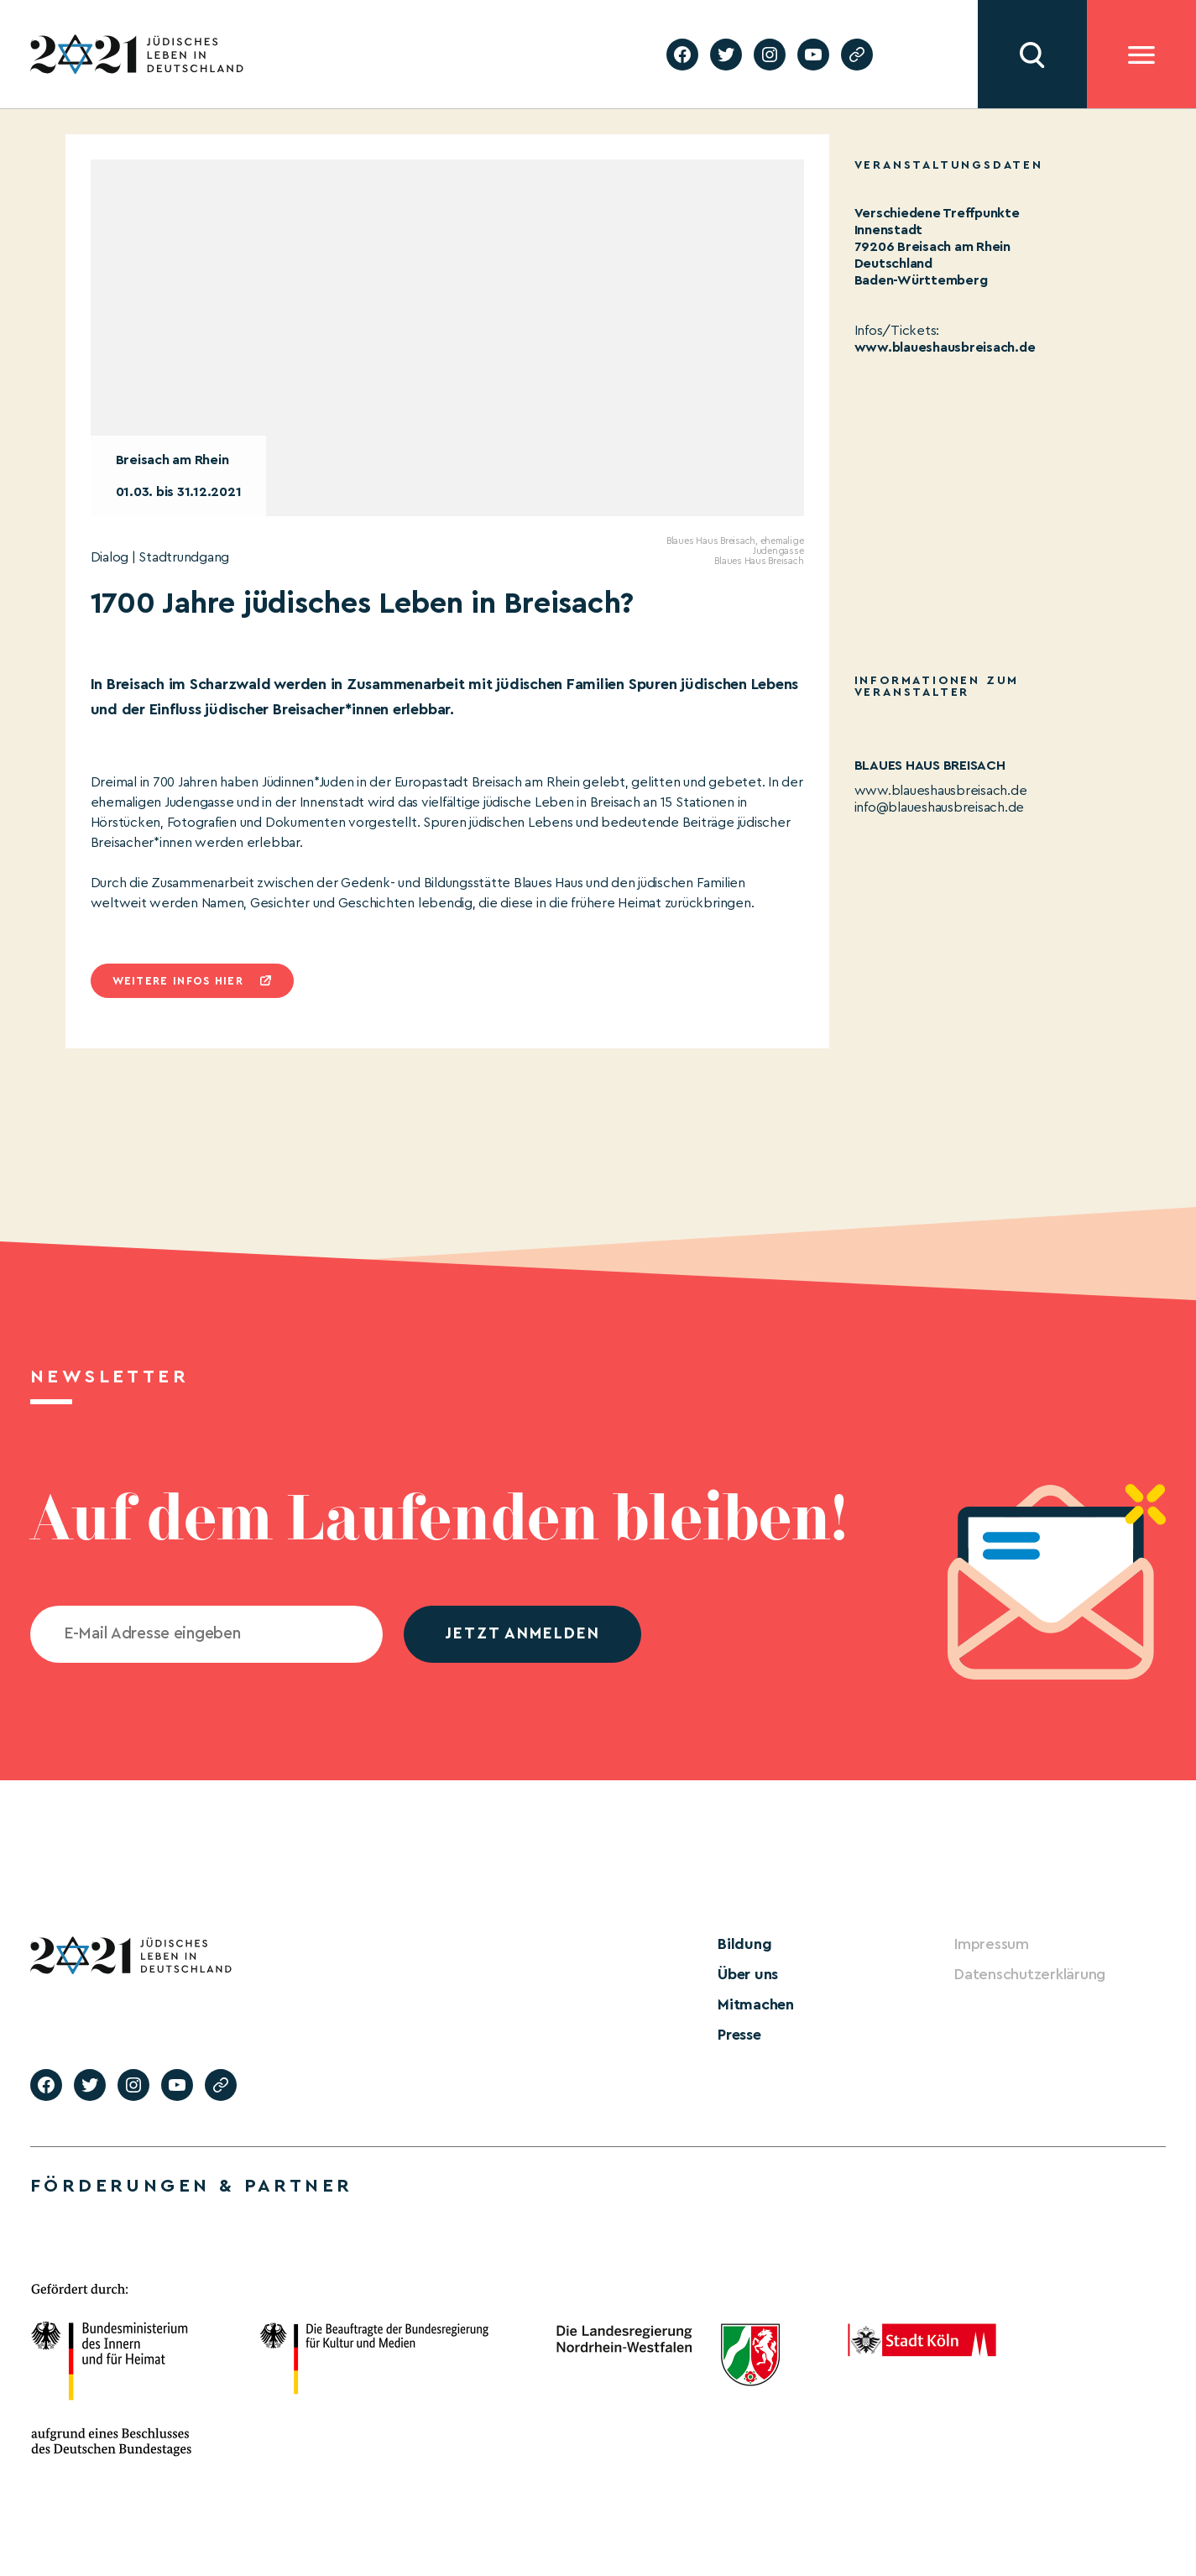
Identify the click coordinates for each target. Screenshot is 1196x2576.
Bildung (744, 1944)
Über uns (748, 1974)
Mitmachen (756, 2004)
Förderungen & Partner (191, 2185)
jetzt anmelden (522, 1634)
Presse (739, 2034)
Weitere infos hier (177, 980)
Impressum (991, 1944)
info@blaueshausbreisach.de (939, 807)
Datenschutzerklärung (1029, 1974)
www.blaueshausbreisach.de (945, 347)
